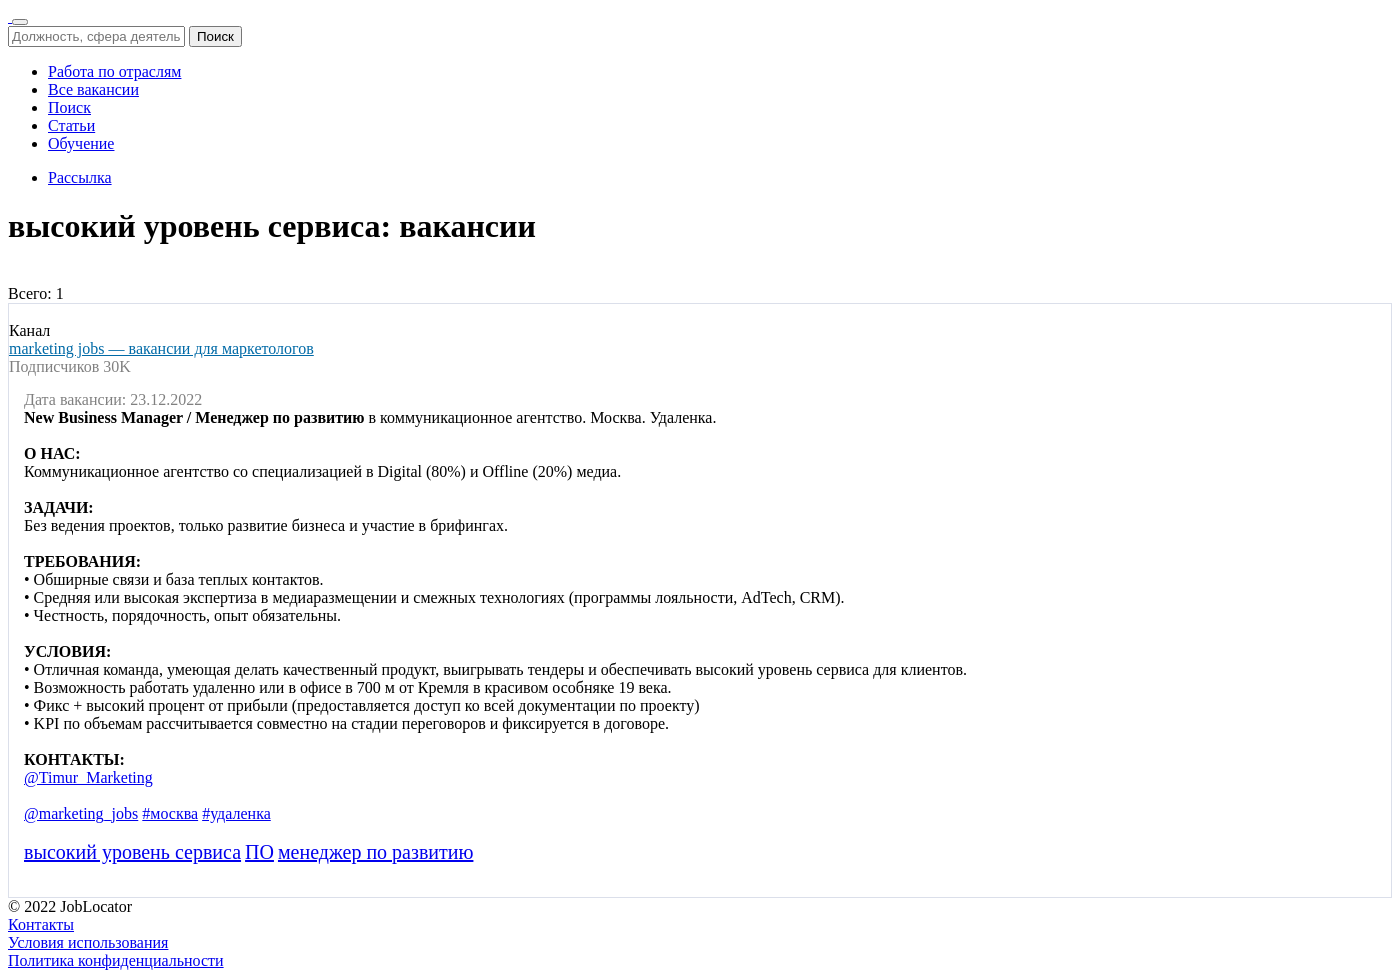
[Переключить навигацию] (20, 22)
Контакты (41, 924)
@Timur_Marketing (88, 777)
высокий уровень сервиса (132, 852)
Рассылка (80, 177)
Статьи (71, 125)
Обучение (81, 143)
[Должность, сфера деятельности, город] (96, 36)
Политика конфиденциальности (116, 960)
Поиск (215, 36)
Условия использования (88, 942)
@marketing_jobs (81, 813)
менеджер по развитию (375, 852)
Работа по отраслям (114, 71)
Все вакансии (93, 89)
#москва (170, 813)
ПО (259, 852)
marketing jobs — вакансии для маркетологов (161, 348)
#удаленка (236, 813)
